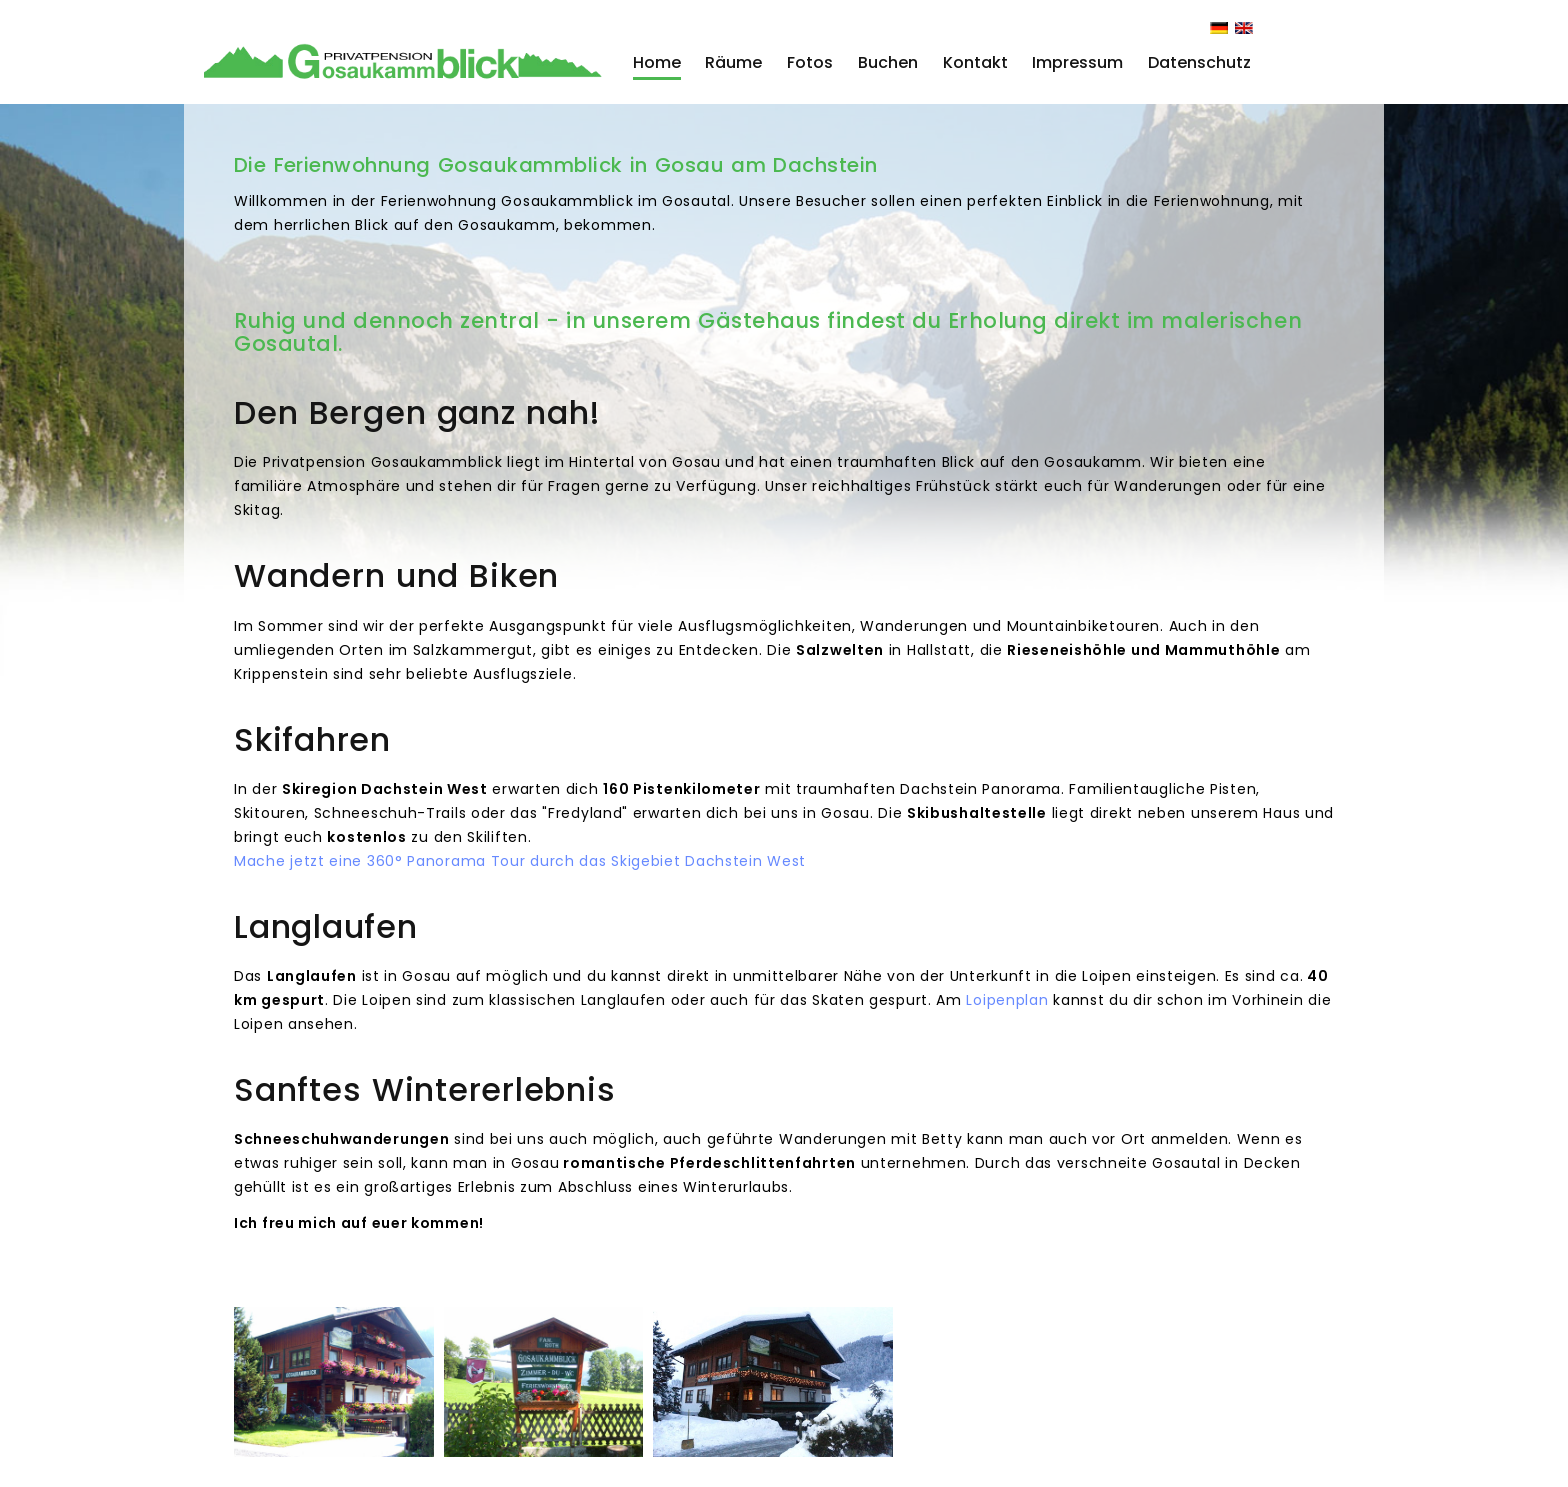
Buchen (888, 62)
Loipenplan (1007, 1000)
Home (657, 62)
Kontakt (975, 62)
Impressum (1077, 62)
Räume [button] (733, 62)
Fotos (810, 62)
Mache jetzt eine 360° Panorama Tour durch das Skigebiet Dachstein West (520, 861)
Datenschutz (1199, 62)
